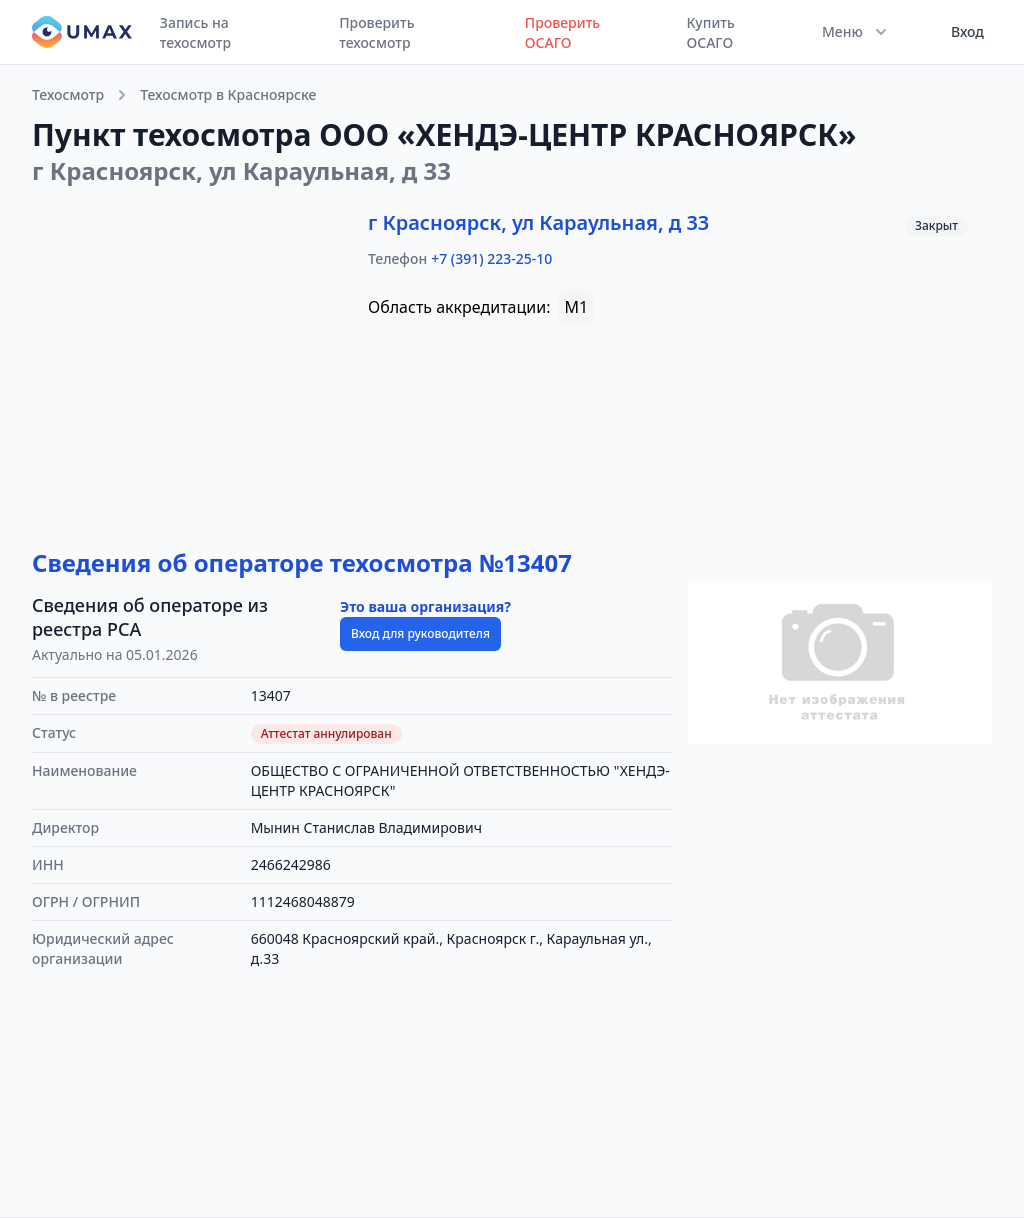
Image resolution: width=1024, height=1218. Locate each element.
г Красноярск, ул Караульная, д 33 (538, 222)
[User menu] (961, 32)
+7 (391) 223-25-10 (491, 258)
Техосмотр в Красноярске (228, 94)
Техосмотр (68, 94)
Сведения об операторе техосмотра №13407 (302, 562)
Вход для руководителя (420, 633)
